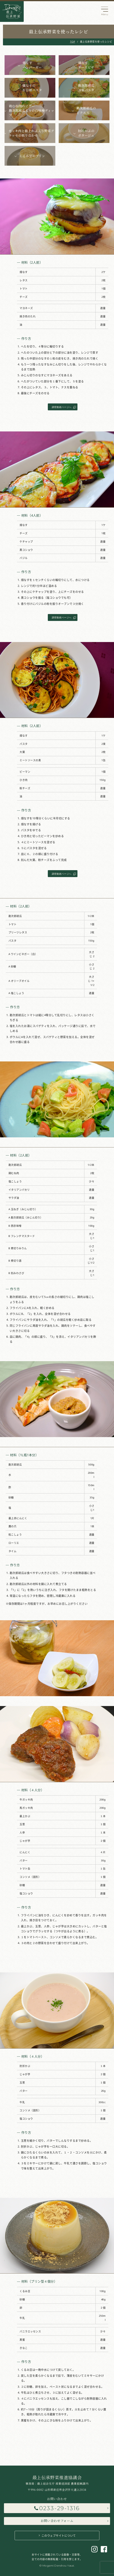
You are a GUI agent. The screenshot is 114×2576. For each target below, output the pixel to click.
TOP (72, 41)
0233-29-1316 (57, 2508)
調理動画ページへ (62, 407)
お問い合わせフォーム (57, 2520)
